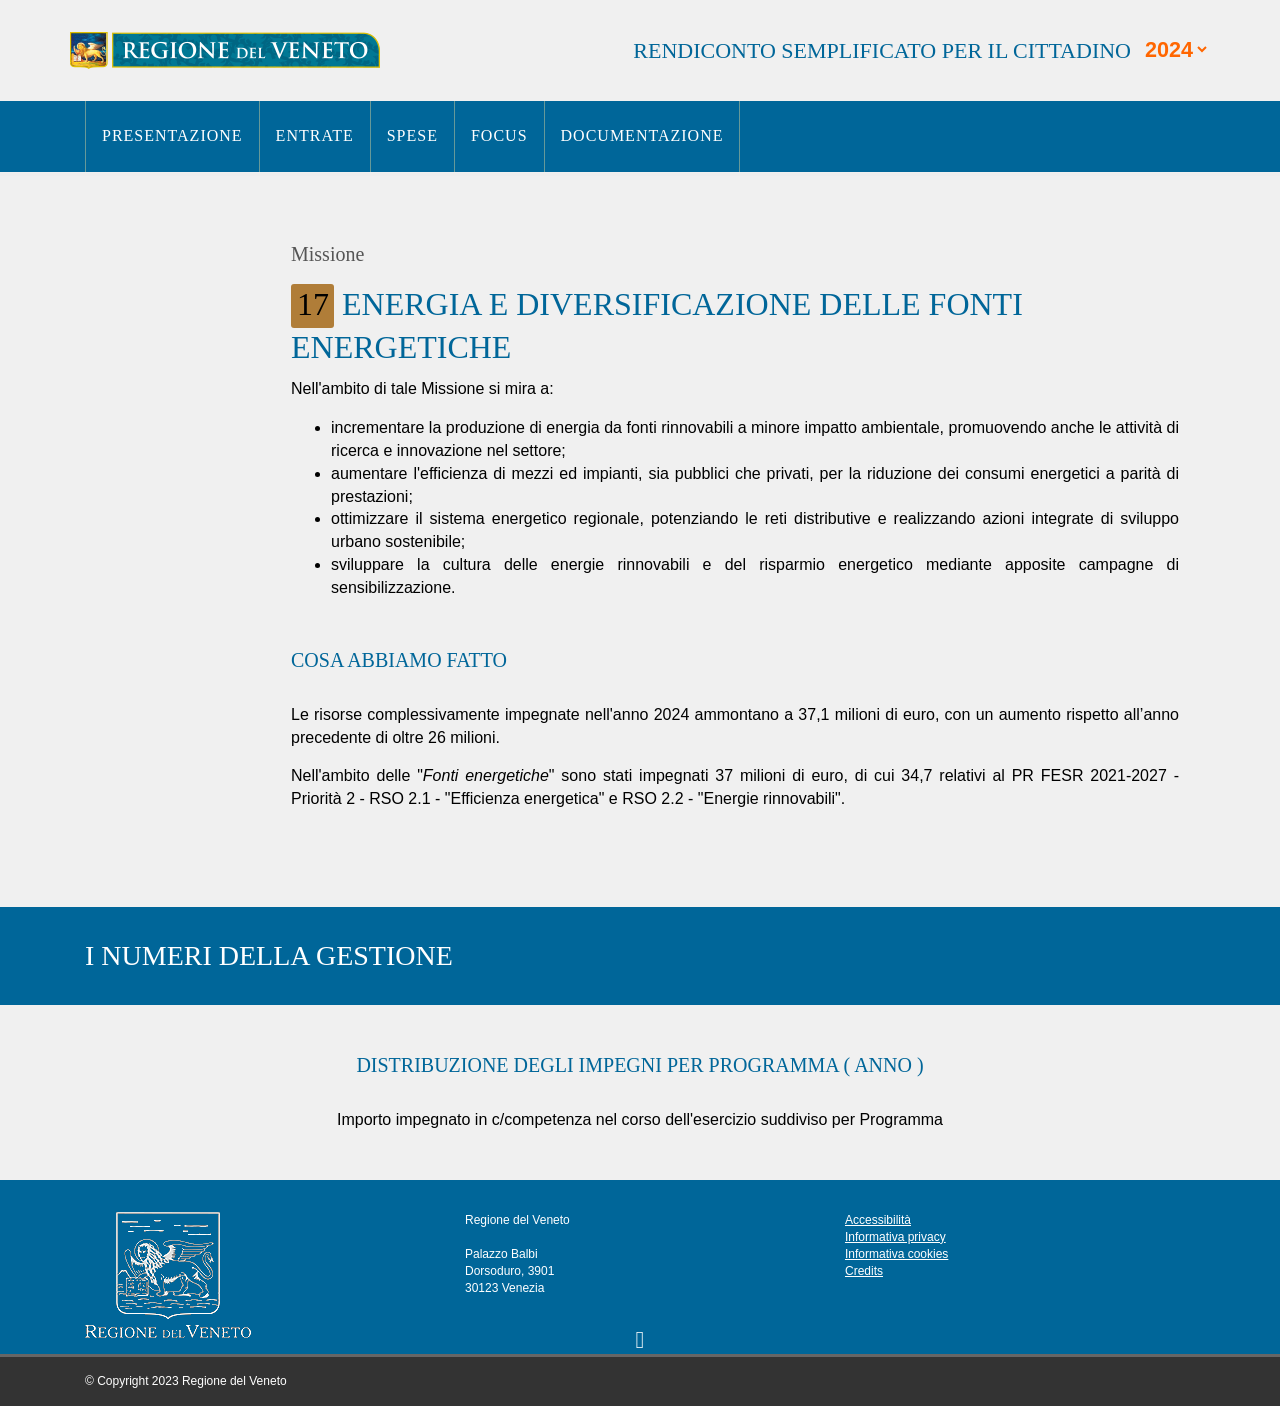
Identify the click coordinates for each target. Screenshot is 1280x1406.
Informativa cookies (896, 1254)
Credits (864, 1271)
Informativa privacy (895, 1237)
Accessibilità (878, 1220)
